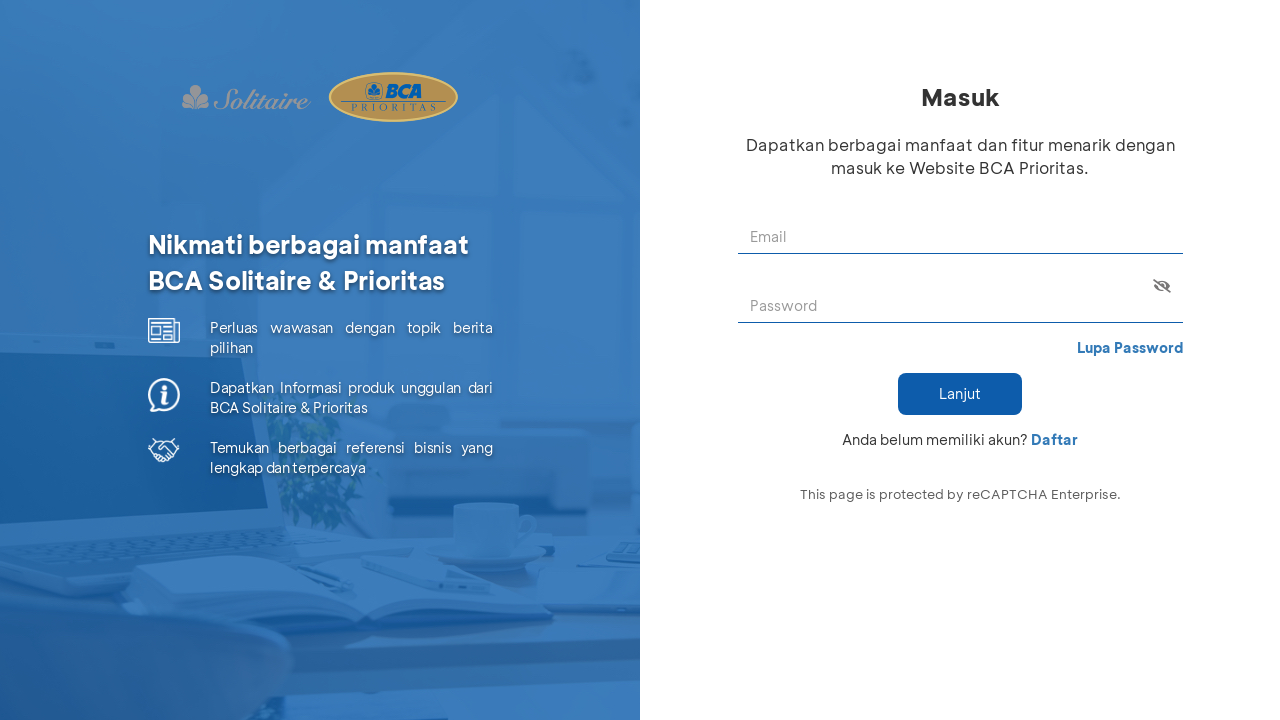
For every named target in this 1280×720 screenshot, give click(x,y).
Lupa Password (1130, 347)
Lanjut (960, 393)
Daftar (1054, 439)
